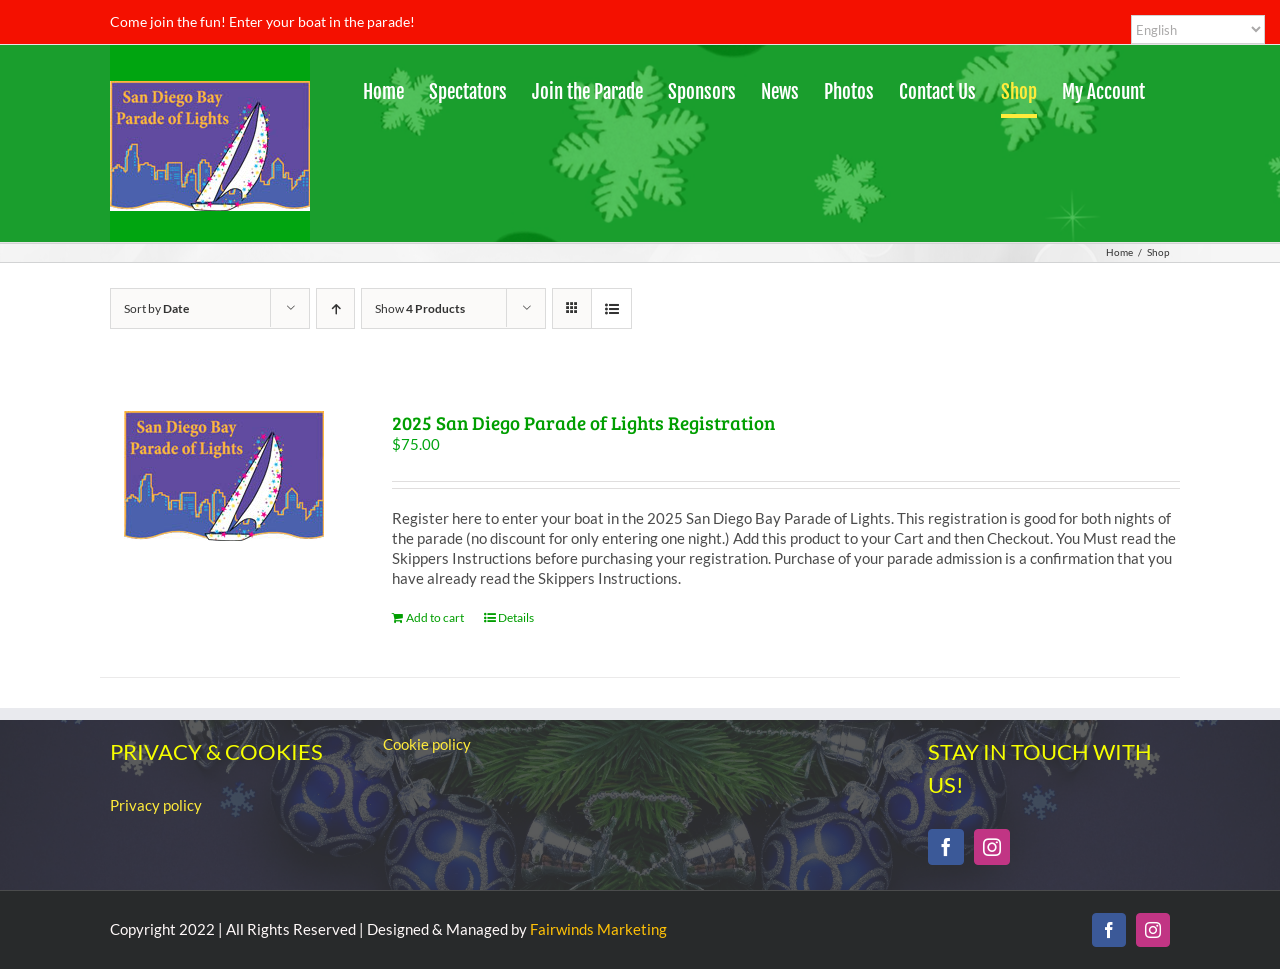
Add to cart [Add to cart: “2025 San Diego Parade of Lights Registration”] (435, 617)
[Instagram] (992, 847)
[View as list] (611, 308)
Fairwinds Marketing (598, 929)
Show (420, 308)
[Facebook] (946, 847)
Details (516, 617)
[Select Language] (1198, 29)
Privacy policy (156, 805)
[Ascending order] (335, 308)
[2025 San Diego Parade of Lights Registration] (224, 476)
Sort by (156, 308)
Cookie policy (427, 744)
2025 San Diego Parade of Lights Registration (583, 422)
